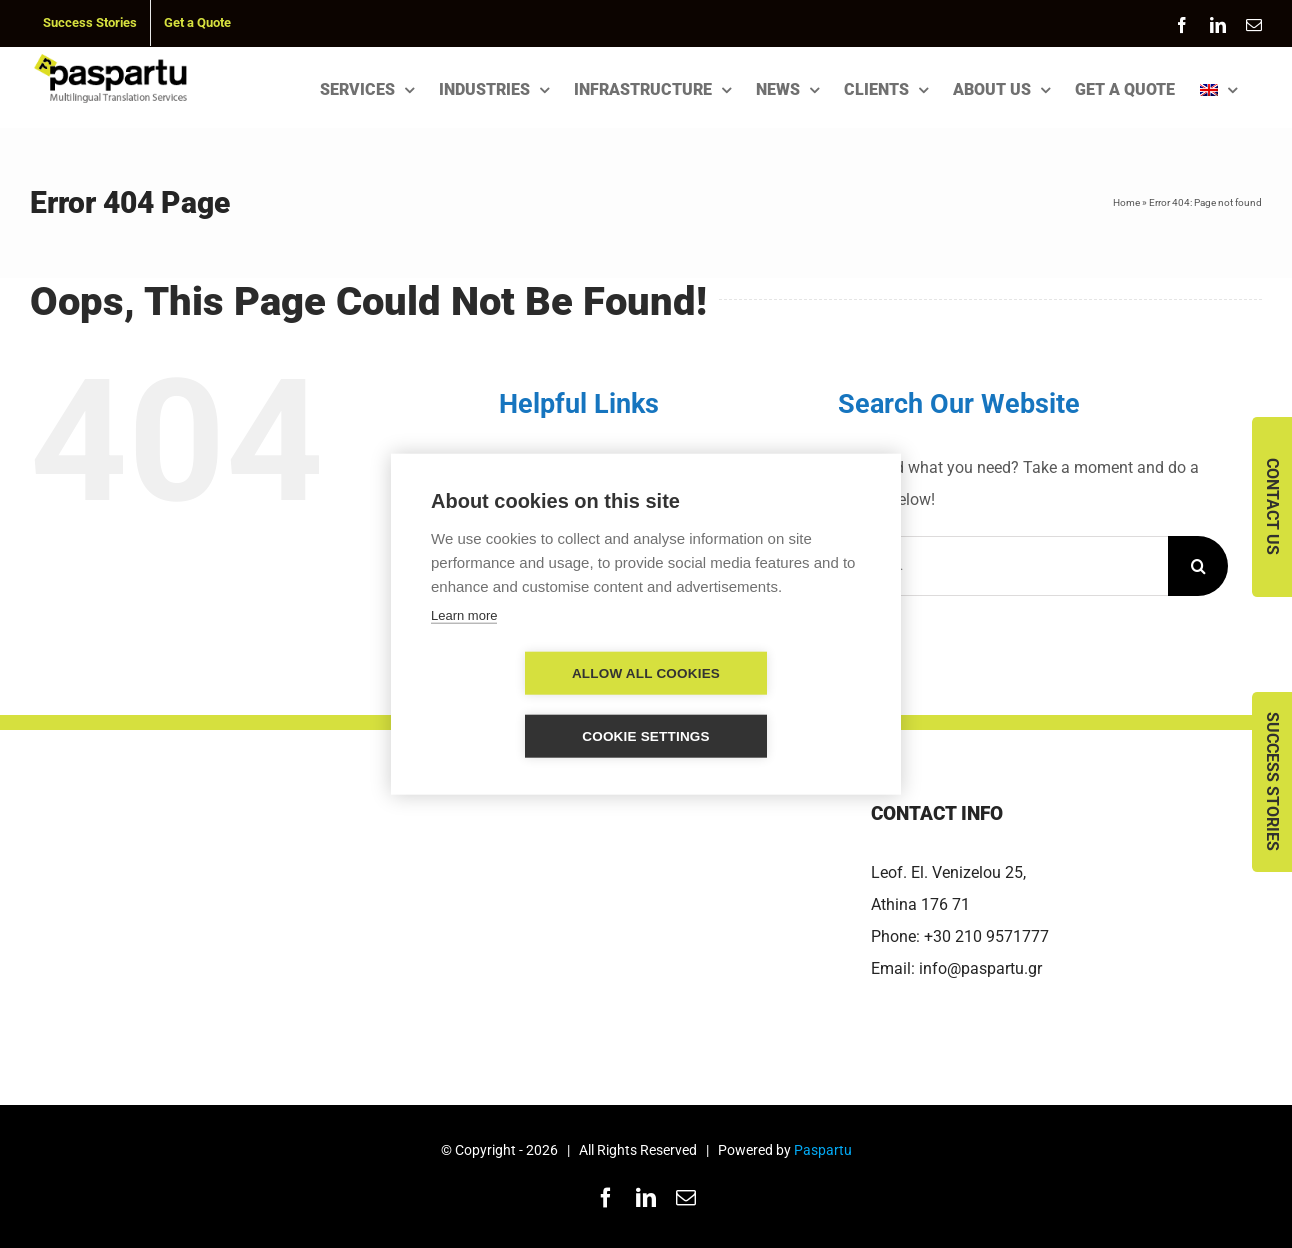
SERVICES (563, 467)
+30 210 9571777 (986, 936)
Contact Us (1272, 506)
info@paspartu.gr (980, 968)
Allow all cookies (531, 704)
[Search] (1198, 566)
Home (1126, 202)
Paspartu (823, 1150)
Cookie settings (761, 704)
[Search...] (1003, 566)
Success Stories (1272, 781)
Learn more (464, 646)
